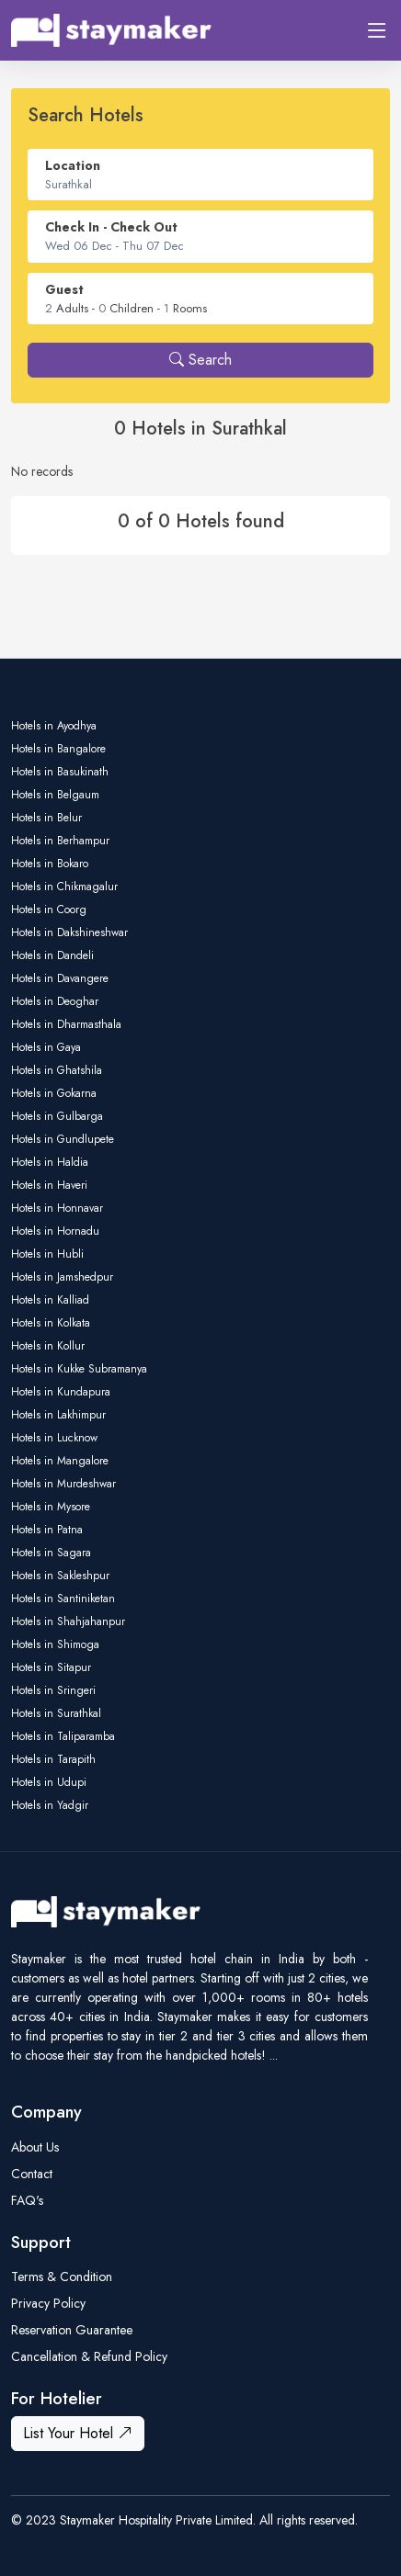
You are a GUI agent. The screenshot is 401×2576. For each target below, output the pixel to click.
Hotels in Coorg (48, 909)
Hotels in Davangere (60, 978)
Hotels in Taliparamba (63, 1736)
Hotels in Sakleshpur (60, 1575)
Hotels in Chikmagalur (64, 886)
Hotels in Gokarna (54, 1093)
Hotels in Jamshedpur (62, 1277)
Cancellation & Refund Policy (89, 2356)
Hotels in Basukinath (60, 771)
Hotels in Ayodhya (54, 725)
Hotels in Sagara (51, 1552)
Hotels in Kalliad (50, 1300)
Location (72, 165)
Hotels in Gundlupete (62, 1139)
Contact (31, 2173)
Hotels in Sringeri (53, 1690)
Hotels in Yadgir (49, 1805)
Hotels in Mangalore (60, 1460)
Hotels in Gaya (46, 1047)
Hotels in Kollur (48, 1346)
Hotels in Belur (46, 817)
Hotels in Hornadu (55, 1231)
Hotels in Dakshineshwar (69, 932)
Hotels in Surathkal (56, 1713)
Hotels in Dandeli (52, 955)
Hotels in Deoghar (54, 1001)
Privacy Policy (48, 2303)
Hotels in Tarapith (53, 1759)
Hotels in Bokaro (49, 863)
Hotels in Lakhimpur (58, 1415)
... (273, 2055)
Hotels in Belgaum (55, 794)
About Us (35, 2147)
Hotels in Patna (47, 1529)
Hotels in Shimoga (55, 1644)
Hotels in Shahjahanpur (68, 1621)
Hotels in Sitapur (51, 1667)
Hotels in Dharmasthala (66, 1024)
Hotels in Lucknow (54, 1437)
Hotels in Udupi (48, 1782)
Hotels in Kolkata (50, 1323)
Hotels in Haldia (49, 1162)
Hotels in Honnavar (57, 1208)
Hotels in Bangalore (58, 748)
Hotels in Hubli (47, 1254)
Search (200, 359)
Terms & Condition (61, 2276)
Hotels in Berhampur (60, 840)
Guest (64, 289)
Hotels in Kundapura (60, 1392)
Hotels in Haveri (49, 1185)
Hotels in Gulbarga (57, 1116)
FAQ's (27, 2200)
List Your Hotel (77, 2433)
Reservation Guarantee (71, 2330)
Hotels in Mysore (50, 1506)
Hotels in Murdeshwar (63, 1483)
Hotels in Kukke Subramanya (79, 1369)
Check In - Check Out (111, 227)
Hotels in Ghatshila (56, 1070)
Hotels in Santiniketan (63, 1598)
